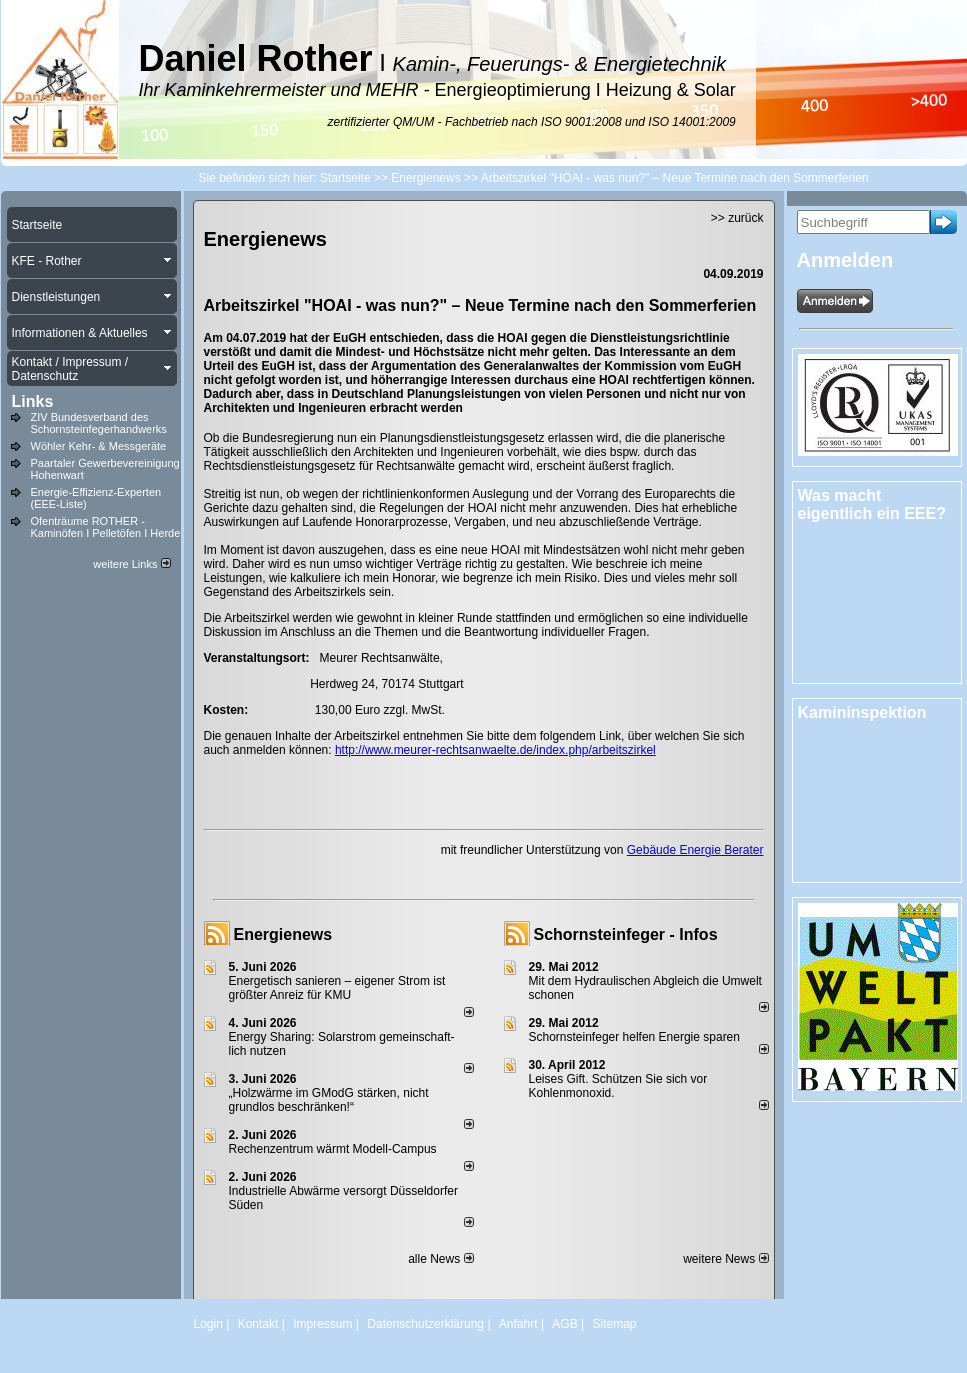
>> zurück (737, 218)
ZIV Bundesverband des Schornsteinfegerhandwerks (99, 423)
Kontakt (258, 1324)
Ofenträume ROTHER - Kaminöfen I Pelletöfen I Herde (106, 527)
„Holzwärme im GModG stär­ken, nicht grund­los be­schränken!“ (329, 1100)
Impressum (322, 1324)
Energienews (283, 934)
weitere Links (131, 564)
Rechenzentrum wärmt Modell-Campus (333, 1149)
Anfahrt (518, 1324)
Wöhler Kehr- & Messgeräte (99, 446)
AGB (564, 1324)
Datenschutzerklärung (425, 1324)
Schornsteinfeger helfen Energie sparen (634, 1037)
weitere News (725, 1259)
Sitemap (614, 1324)
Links (33, 401)
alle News (440, 1259)
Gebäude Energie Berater (695, 850)
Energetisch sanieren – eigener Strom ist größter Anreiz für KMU (337, 988)
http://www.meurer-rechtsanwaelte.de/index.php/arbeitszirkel (495, 750)
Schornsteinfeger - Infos (626, 934)
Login (208, 1324)
